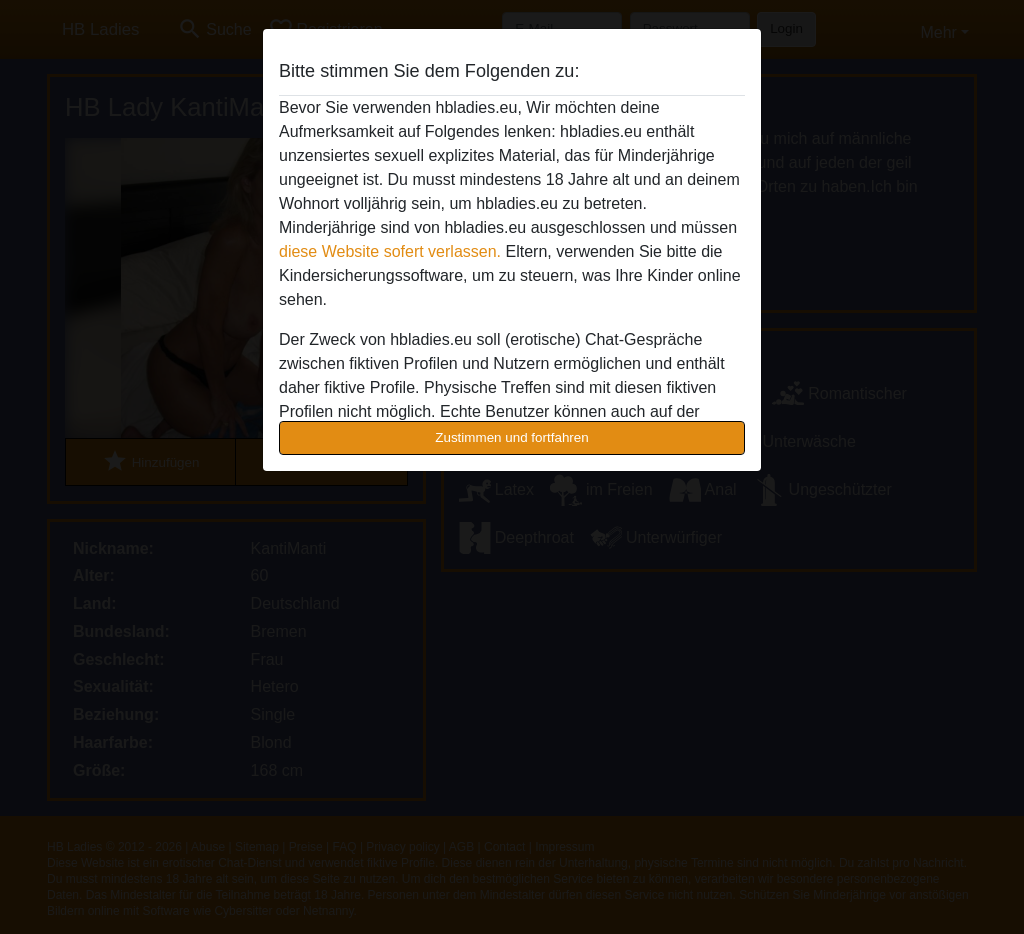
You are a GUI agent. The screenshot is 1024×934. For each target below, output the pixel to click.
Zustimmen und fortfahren (512, 437)
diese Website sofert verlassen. (390, 251)
